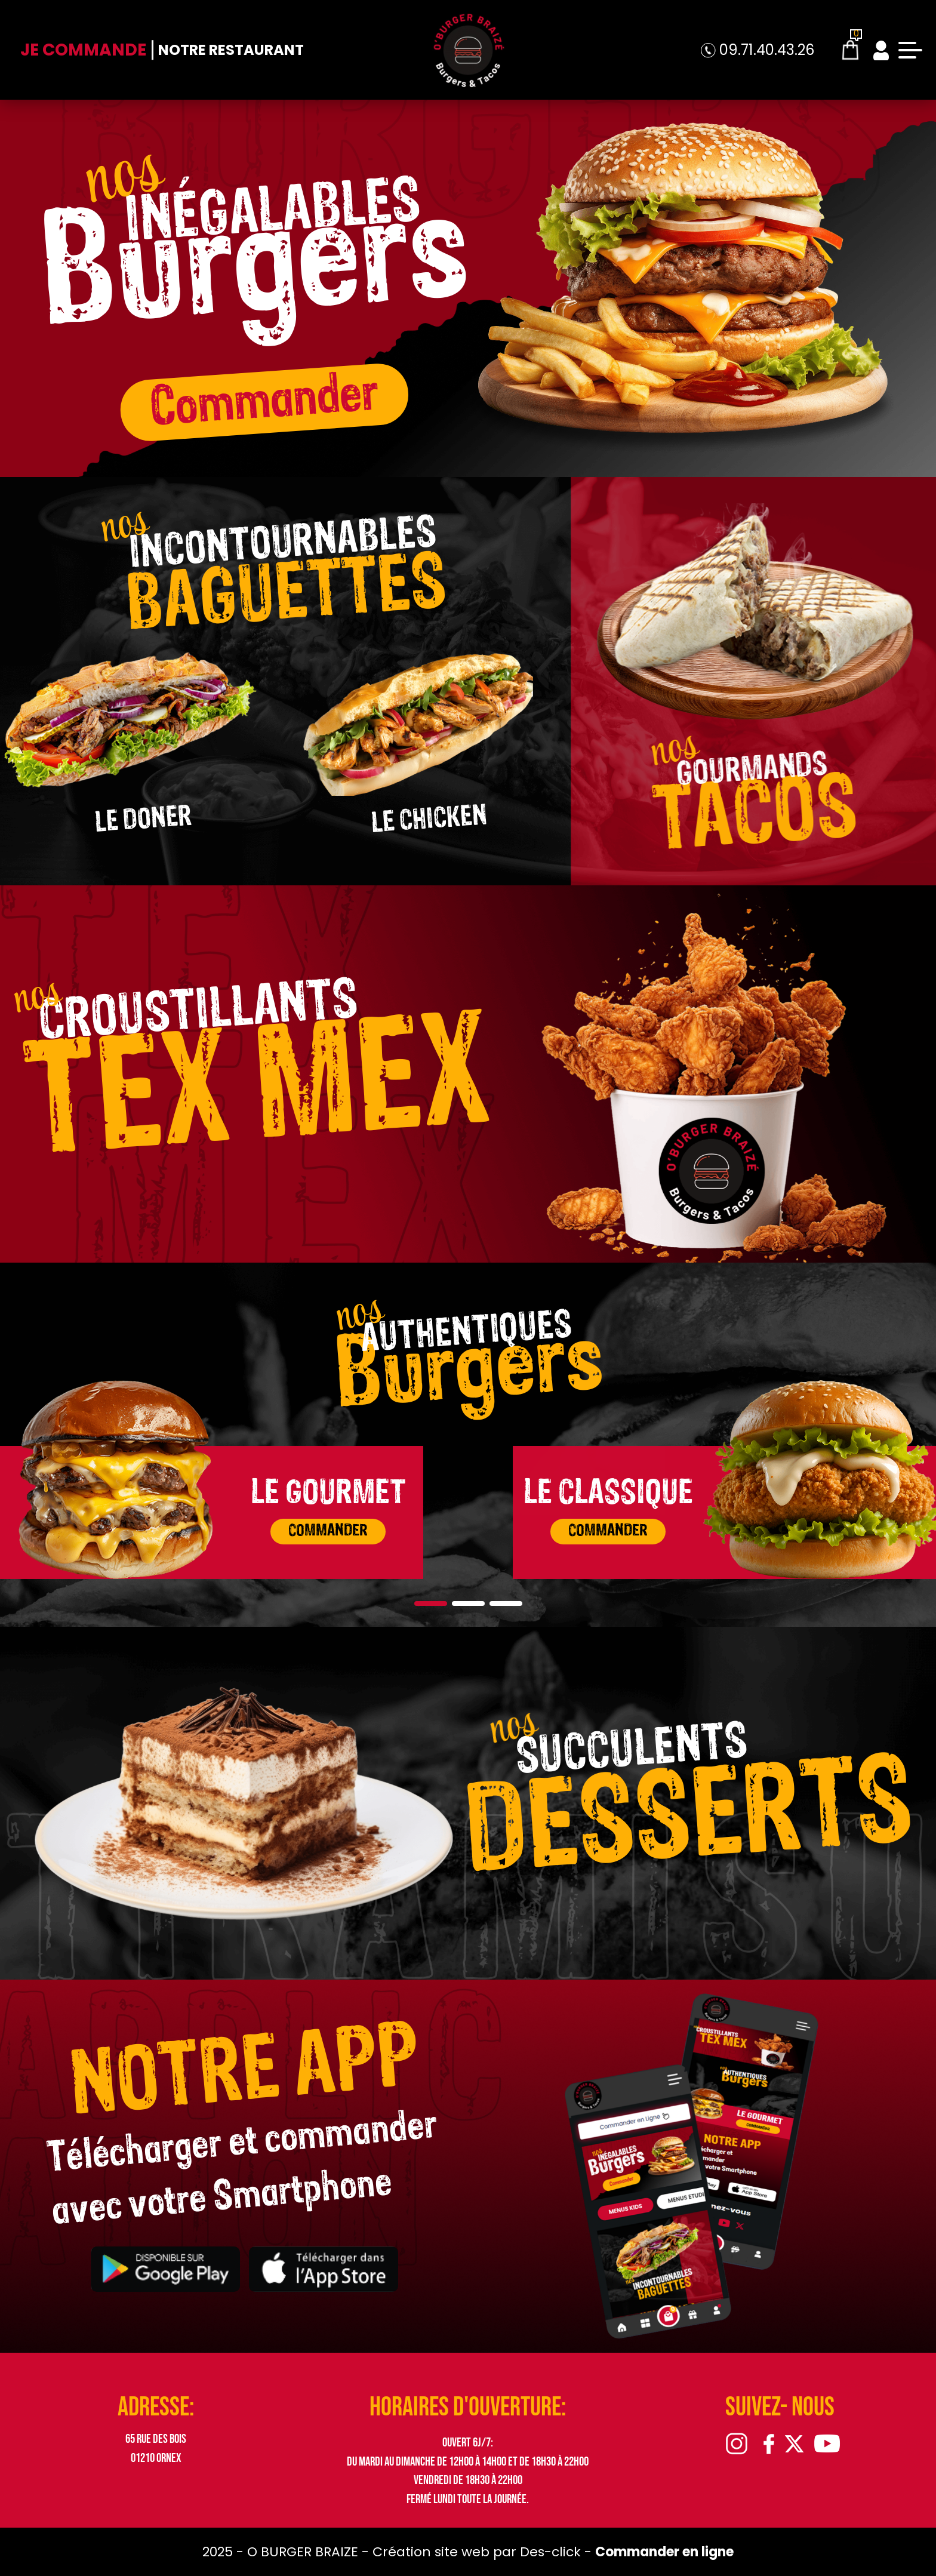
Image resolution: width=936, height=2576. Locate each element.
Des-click (550, 2552)
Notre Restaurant (231, 50)
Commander (264, 400)
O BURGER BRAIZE (304, 2552)
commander (328, 1531)
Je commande (83, 49)
